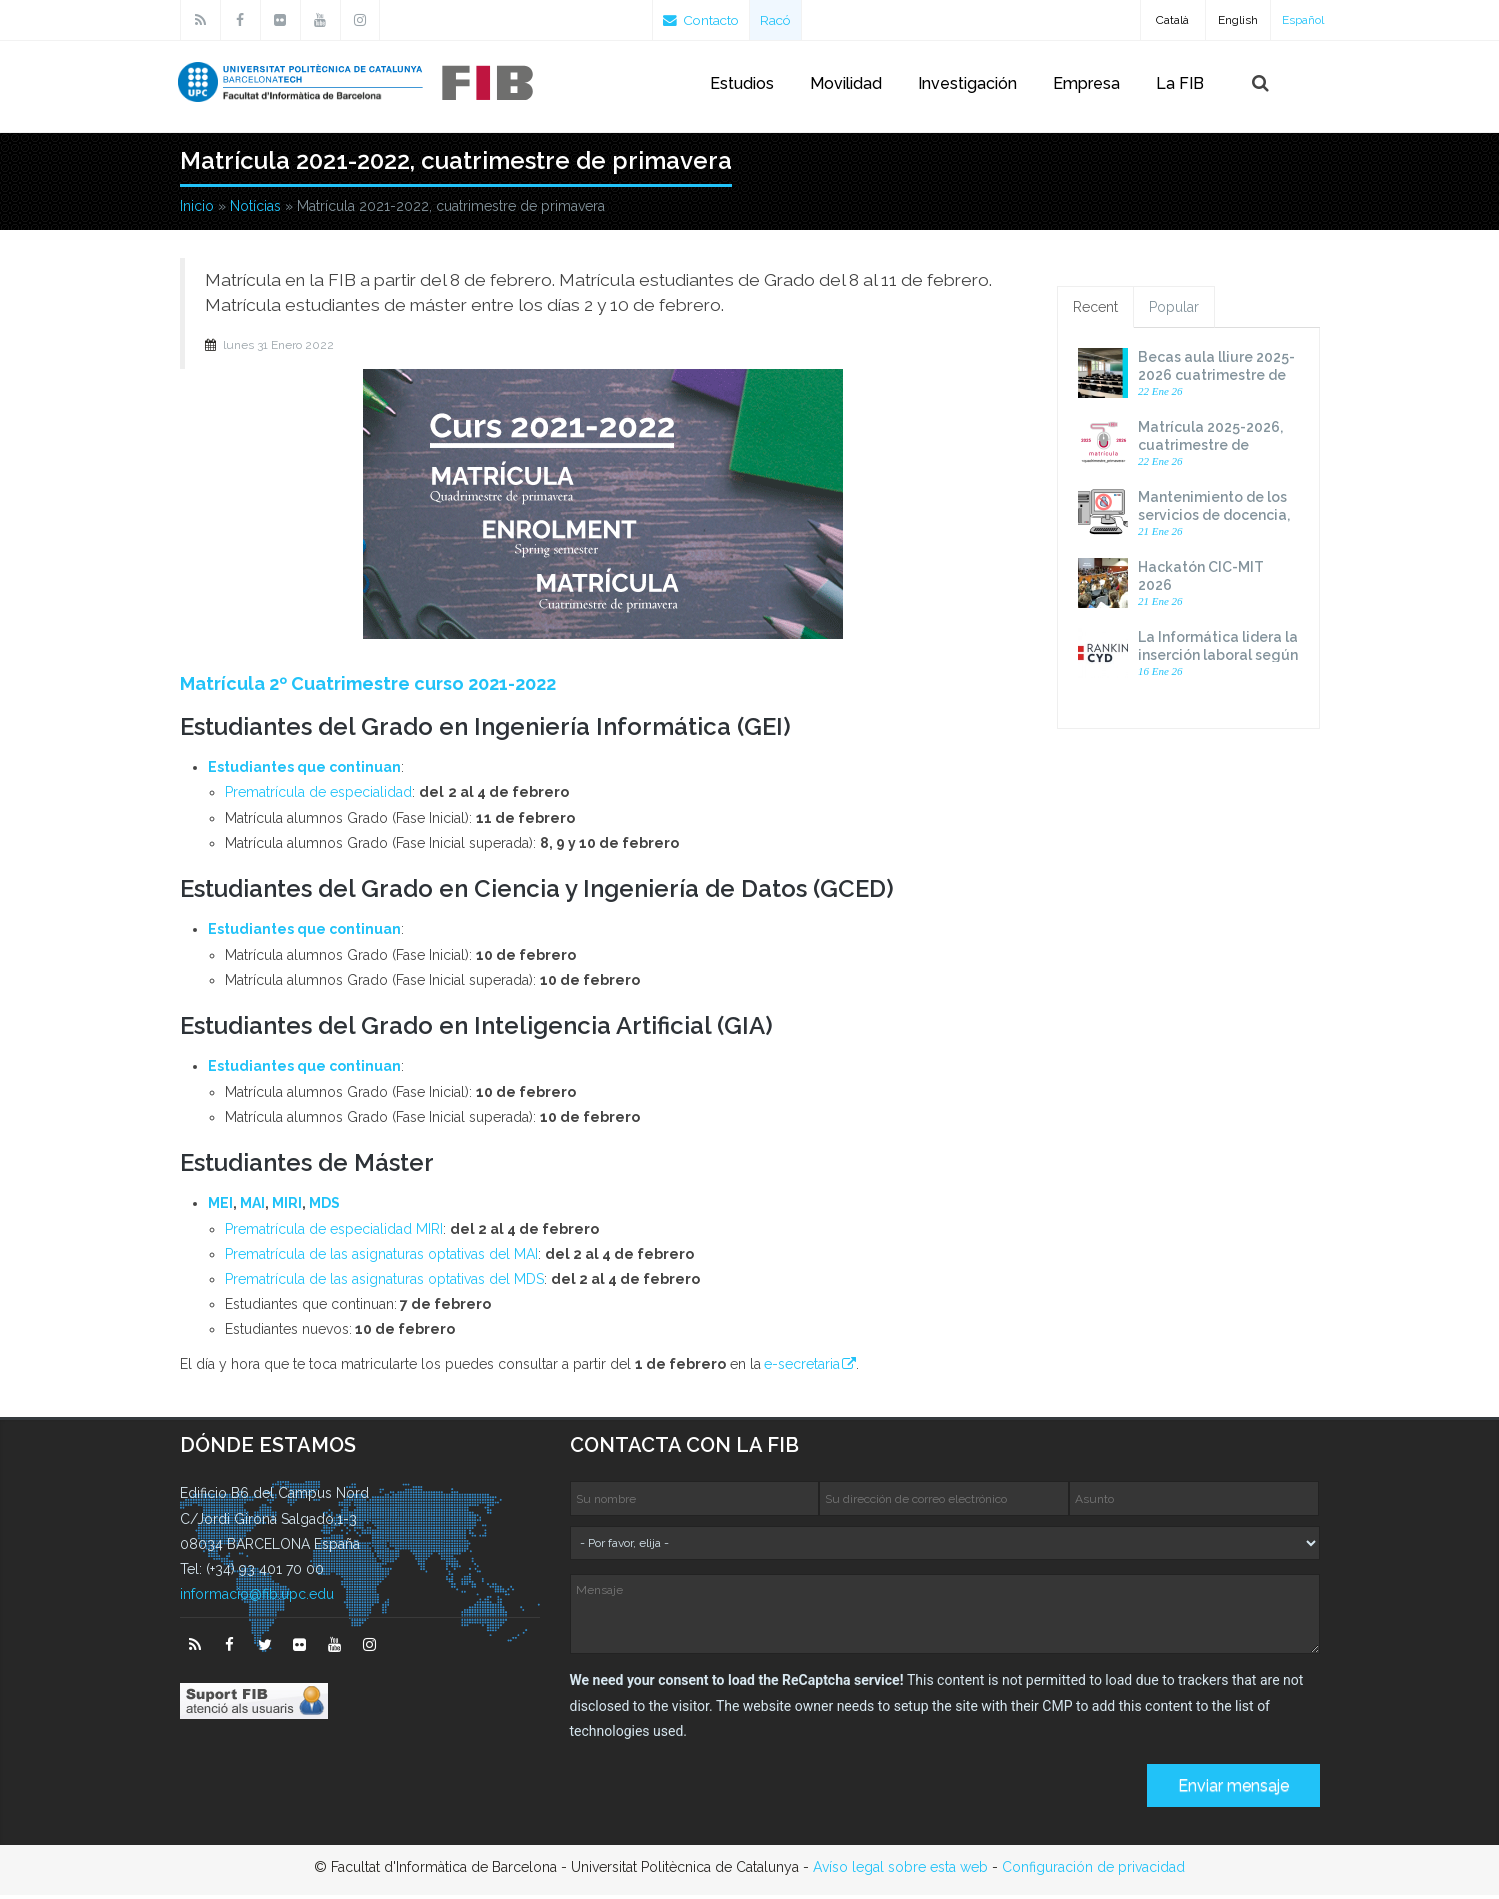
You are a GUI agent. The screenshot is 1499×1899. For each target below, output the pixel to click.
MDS (324, 1207)
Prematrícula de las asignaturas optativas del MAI (381, 1258)
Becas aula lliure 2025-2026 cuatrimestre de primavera (1216, 379)
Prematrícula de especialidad (318, 796)
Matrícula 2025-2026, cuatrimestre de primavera (1210, 449)
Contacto (703, 20)
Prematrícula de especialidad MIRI (334, 1233)
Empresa (1086, 83)
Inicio (197, 210)
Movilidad (846, 83)
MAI (252, 1207)
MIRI (287, 1207)
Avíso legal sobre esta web (900, 1871)
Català (1172, 20)
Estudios (742, 83)
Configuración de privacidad (1093, 1871)
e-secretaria (802, 1368)
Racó (781, 20)
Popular (1174, 311)
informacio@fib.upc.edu (257, 1598)
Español (1303, 20)
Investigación (967, 83)
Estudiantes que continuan (304, 771)
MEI (220, 1207)
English (1238, 20)
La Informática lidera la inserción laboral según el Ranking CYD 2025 (1218, 659)
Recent (1095, 311)
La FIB (1180, 83)
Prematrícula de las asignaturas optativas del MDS (384, 1283)
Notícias (255, 210)
